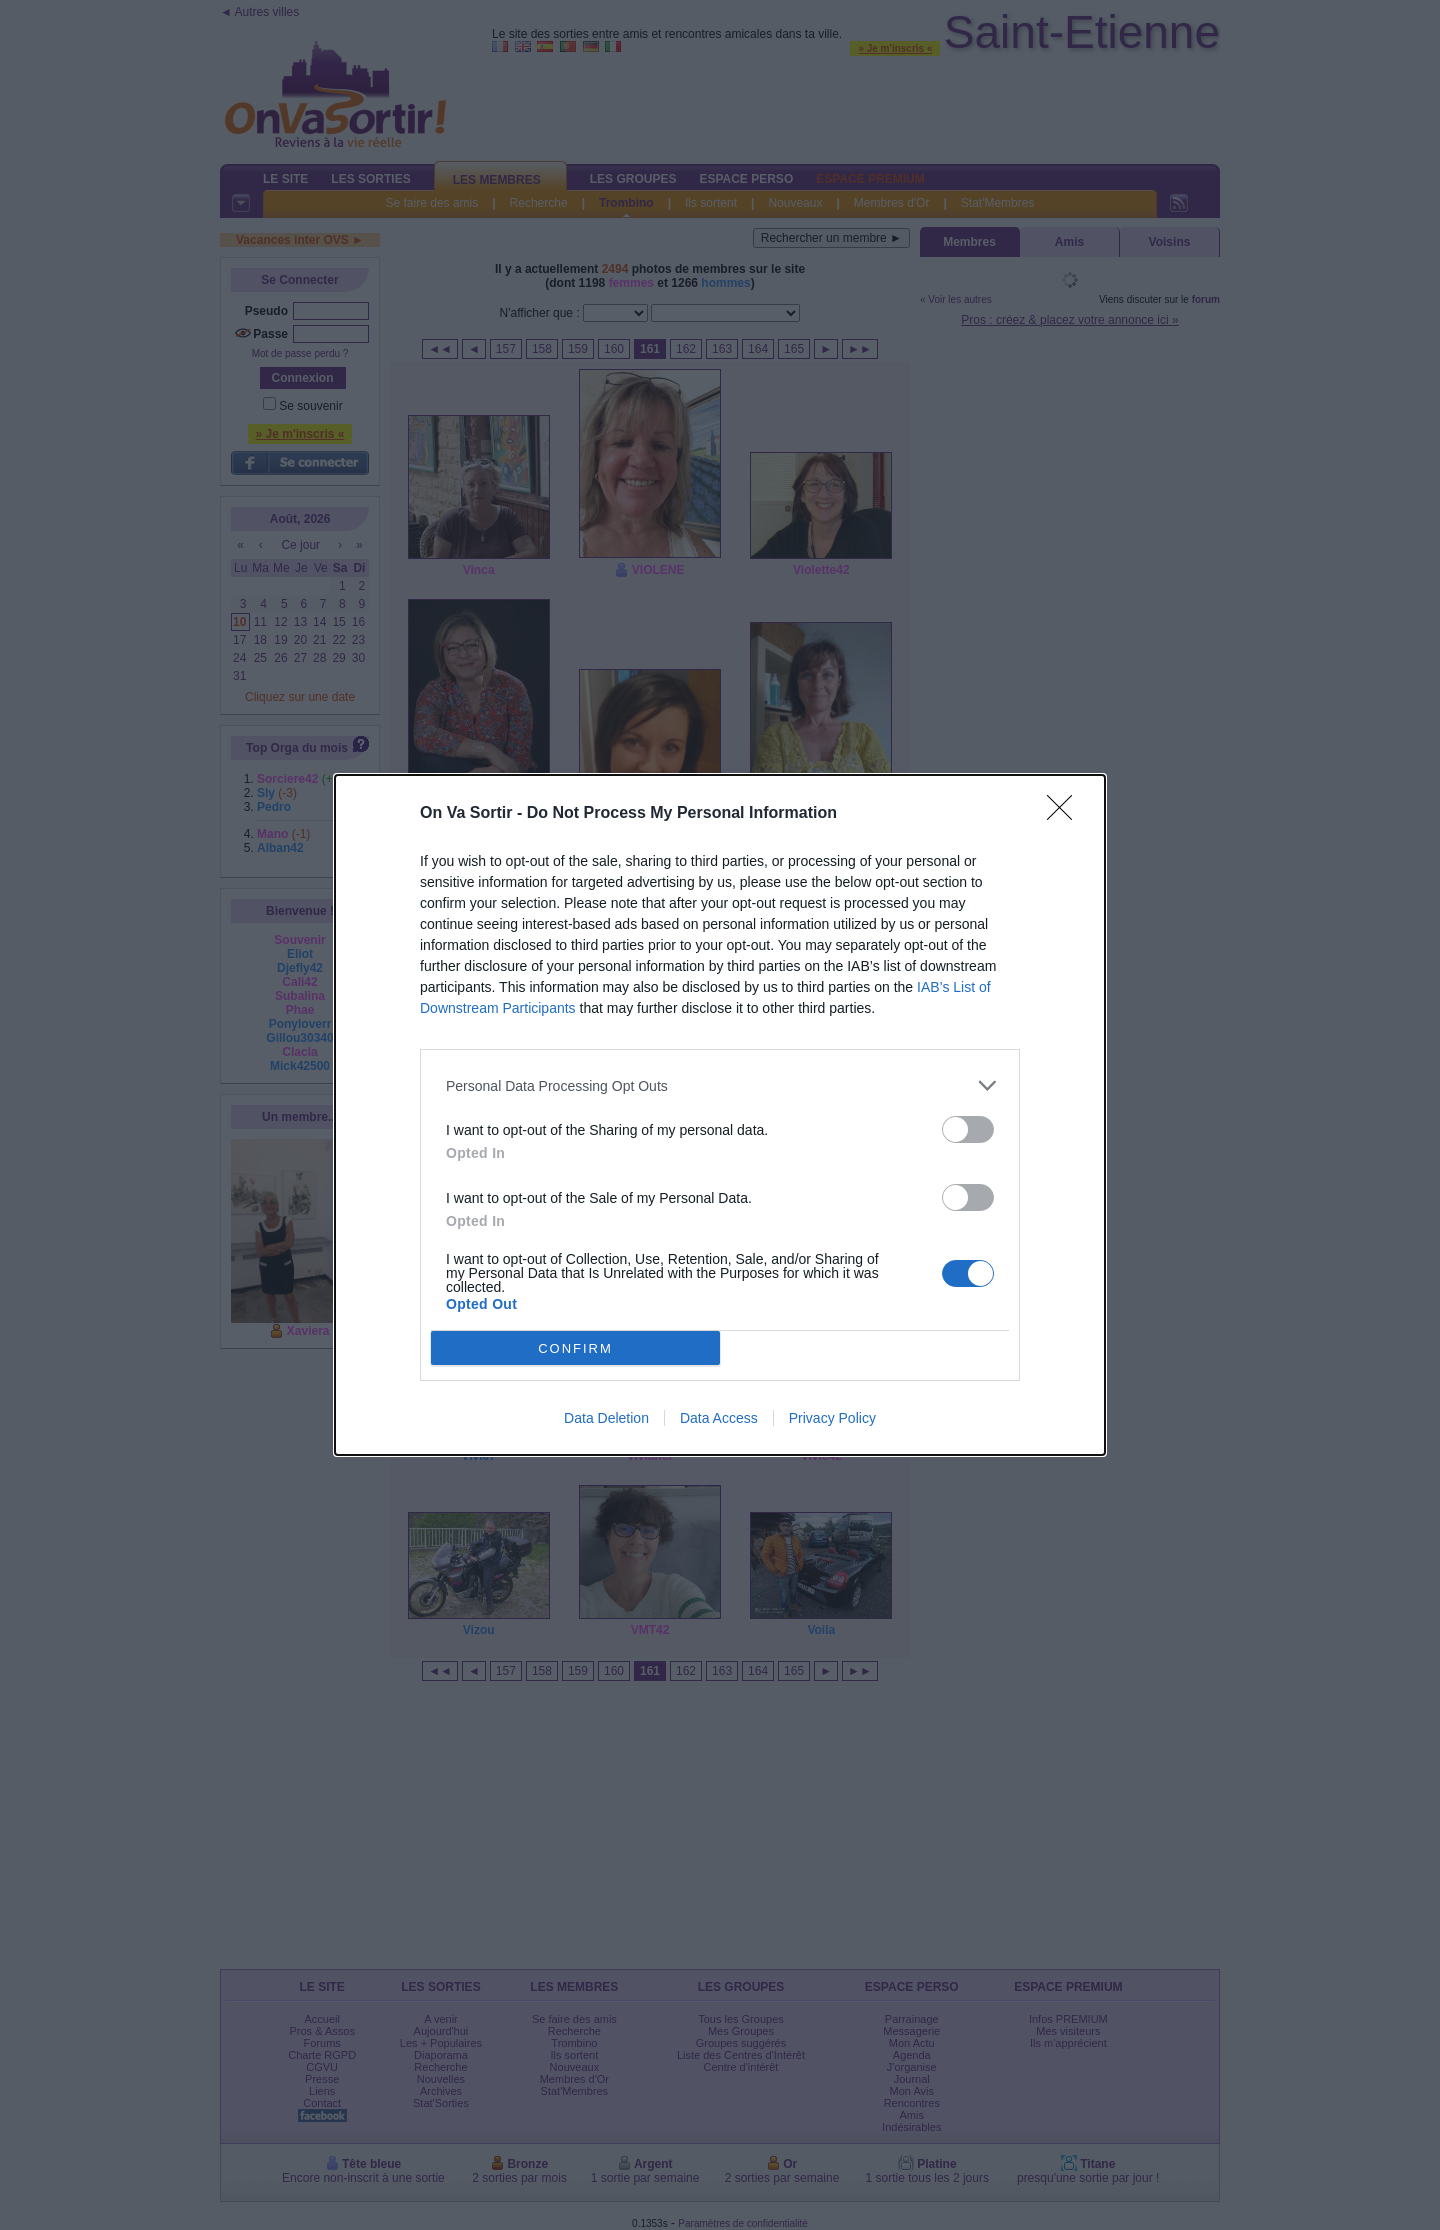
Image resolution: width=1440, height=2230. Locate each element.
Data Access (719, 1418)
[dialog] (720, 1115)
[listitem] (720, 1085)
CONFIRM (575, 1348)
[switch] (968, 1129)
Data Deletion (606, 1418)
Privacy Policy (832, 1418)
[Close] (1066, 814)
